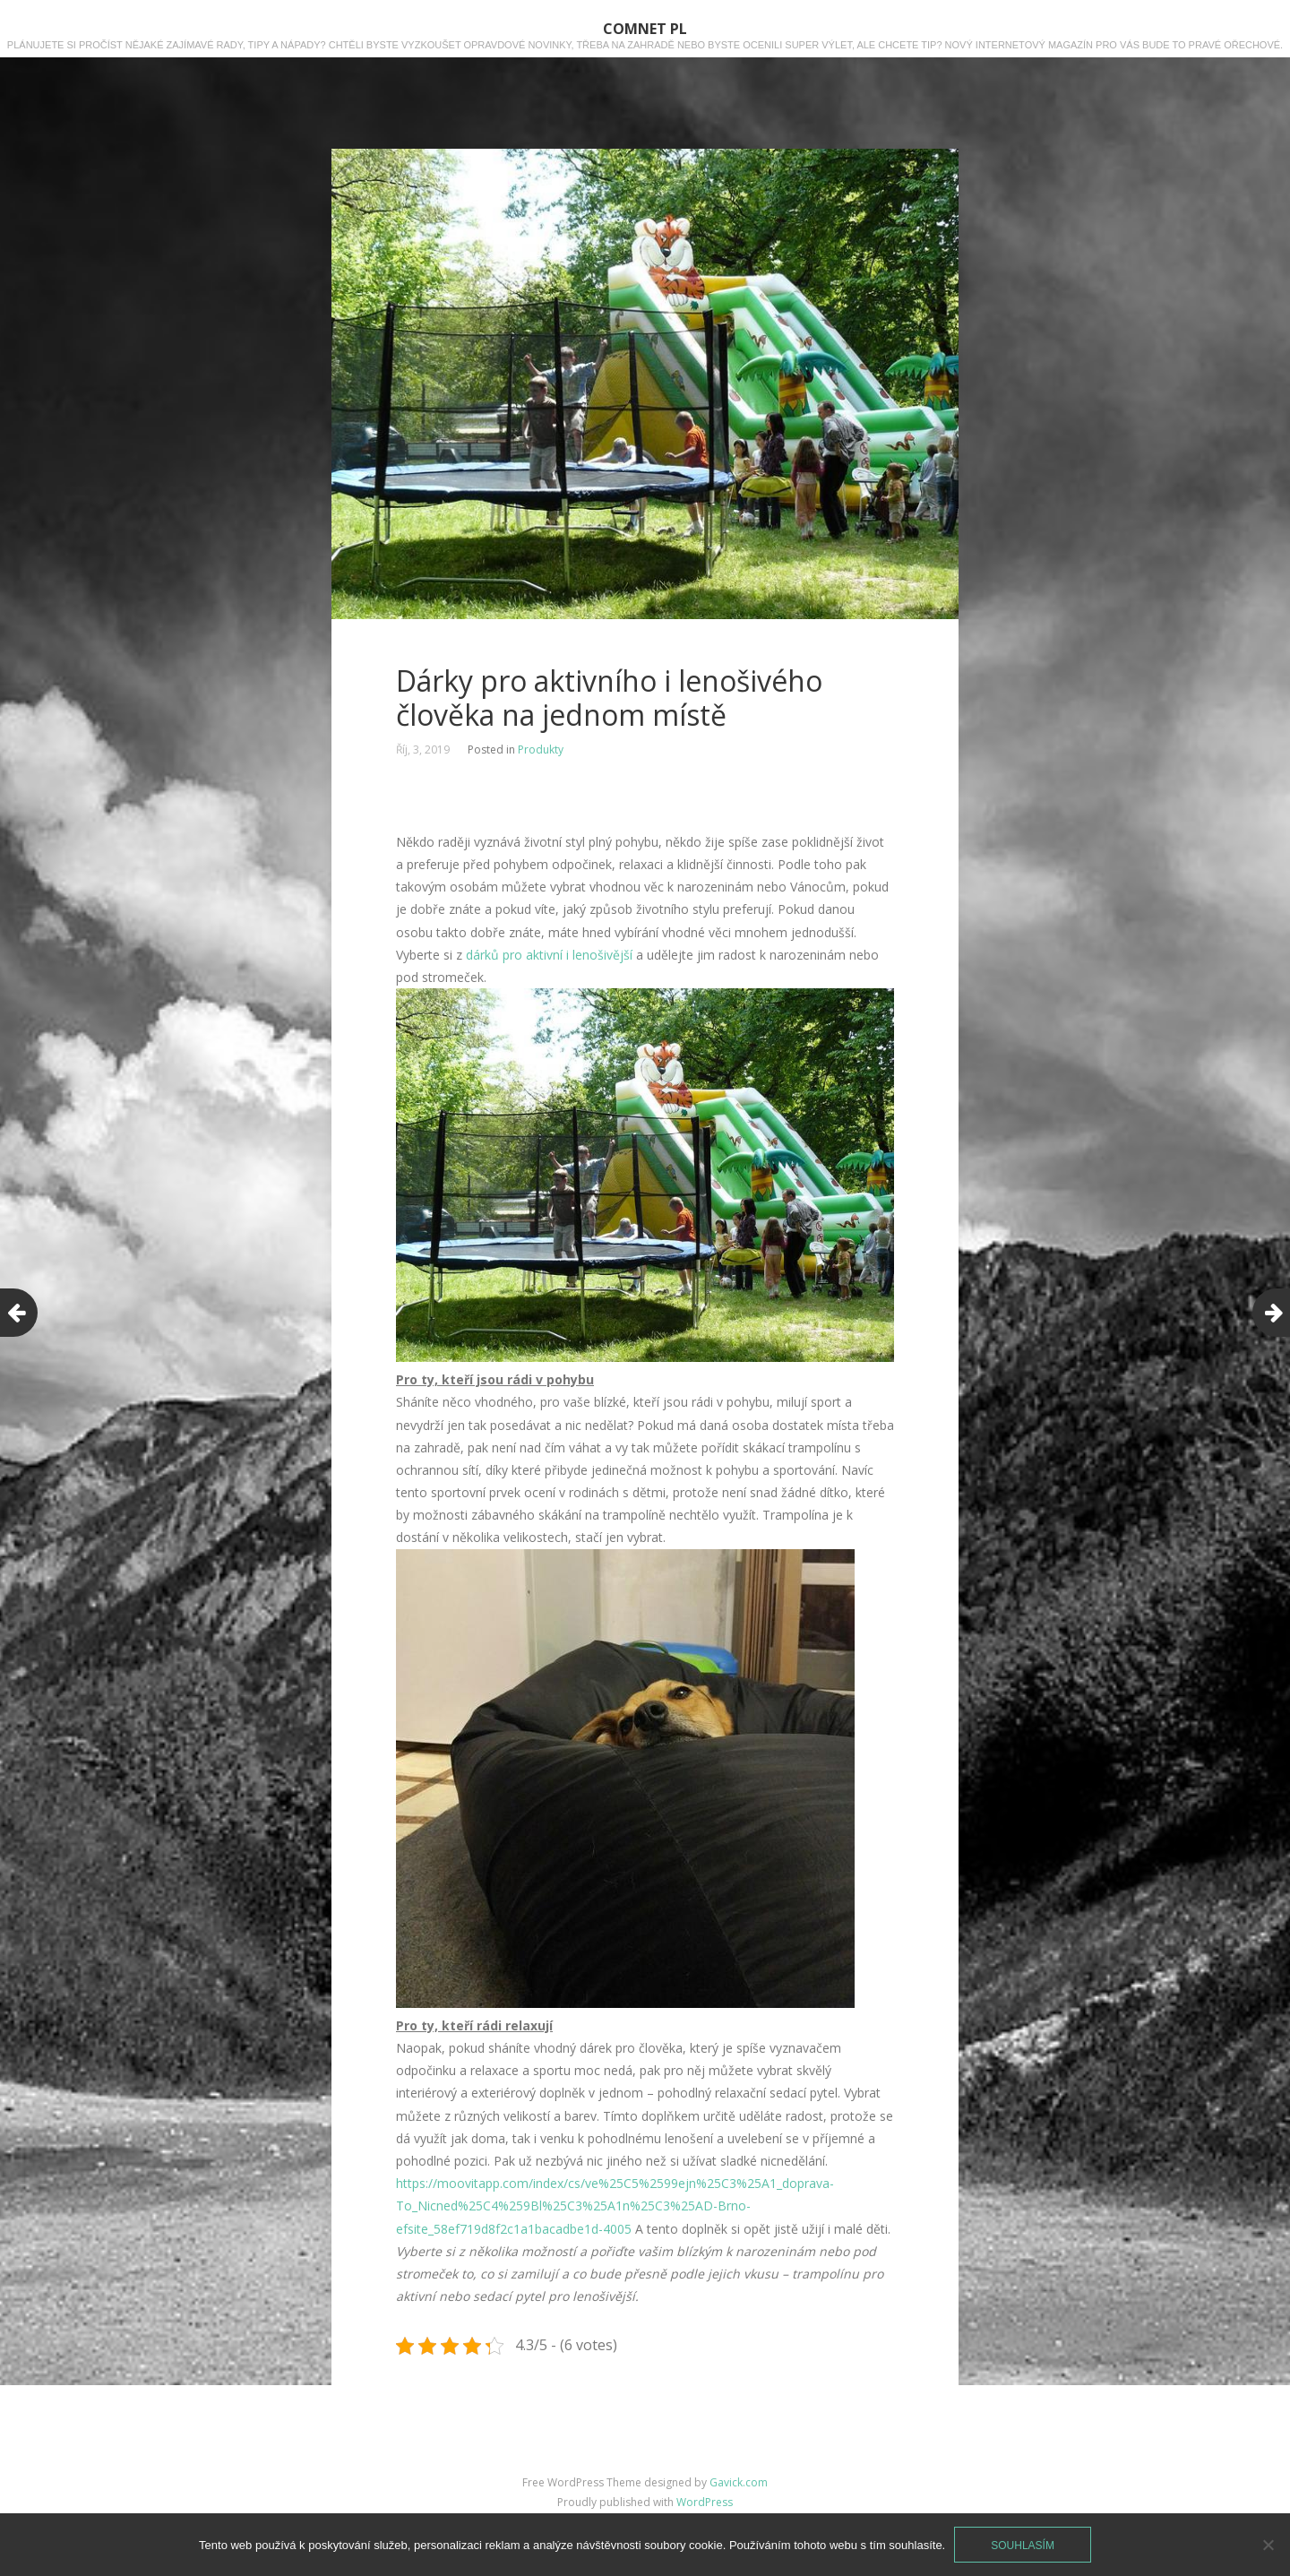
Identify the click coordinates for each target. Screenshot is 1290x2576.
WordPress (704, 2502)
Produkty (540, 749)
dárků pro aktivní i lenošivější (549, 954)
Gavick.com (739, 2482)
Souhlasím (1022, 2545)
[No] (1268, 2545)
